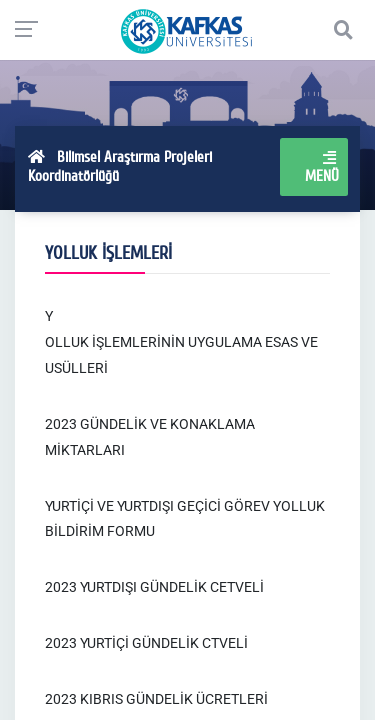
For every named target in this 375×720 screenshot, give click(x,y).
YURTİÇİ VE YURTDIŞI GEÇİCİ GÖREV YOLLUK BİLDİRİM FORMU (185, 519)
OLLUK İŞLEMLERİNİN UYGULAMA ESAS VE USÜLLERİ (181, 355)
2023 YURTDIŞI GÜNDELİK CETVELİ (154, 587)
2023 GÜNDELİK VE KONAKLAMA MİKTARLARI (150, 437)
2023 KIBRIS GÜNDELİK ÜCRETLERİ (156, 699)
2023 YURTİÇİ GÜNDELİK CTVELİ (146, 643)
